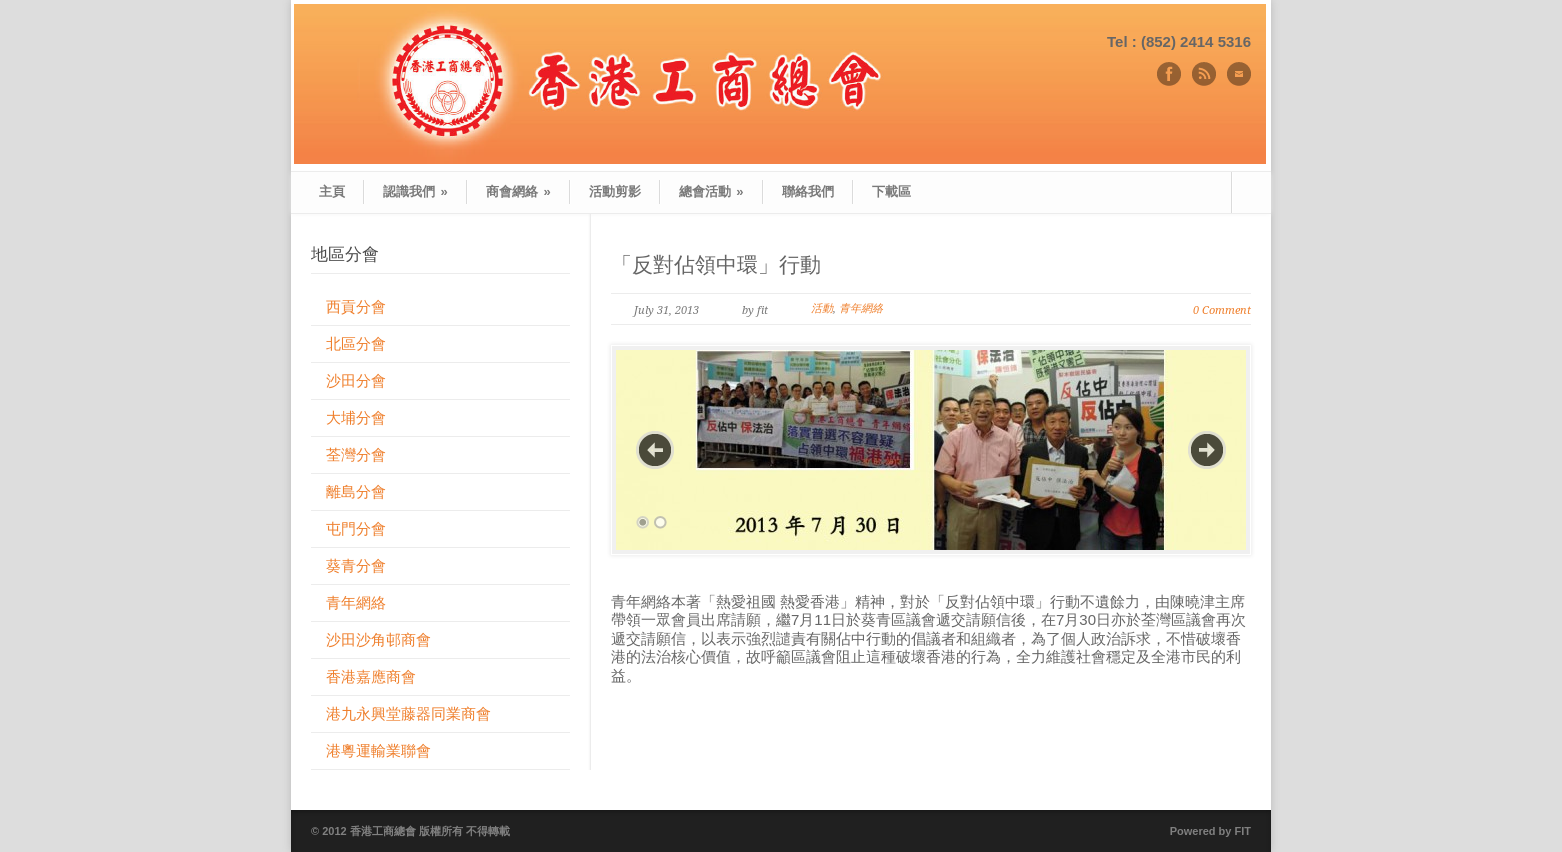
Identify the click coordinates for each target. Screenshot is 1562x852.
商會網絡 (518, 191)
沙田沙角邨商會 (378, 639)
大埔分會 (356, 417)
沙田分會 (356, 380)
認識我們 (415, 191)
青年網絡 (861, 308)
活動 (822, 308)
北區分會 (356, 343)
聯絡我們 (808, 191)
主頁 (332, 191)
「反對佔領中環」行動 (716, 264)
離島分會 (356, 491)
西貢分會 (356, 306)
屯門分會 (356, 528)
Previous (655, 450)
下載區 (891, 191)
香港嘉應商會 (371, 676)
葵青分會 (356, 565)
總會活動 (711, 191)
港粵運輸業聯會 (378, 750)
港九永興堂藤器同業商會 (408, 713)
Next (1207, 450)
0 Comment (1222, 310)
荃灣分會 (356, 454)
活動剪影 (615, 191)
